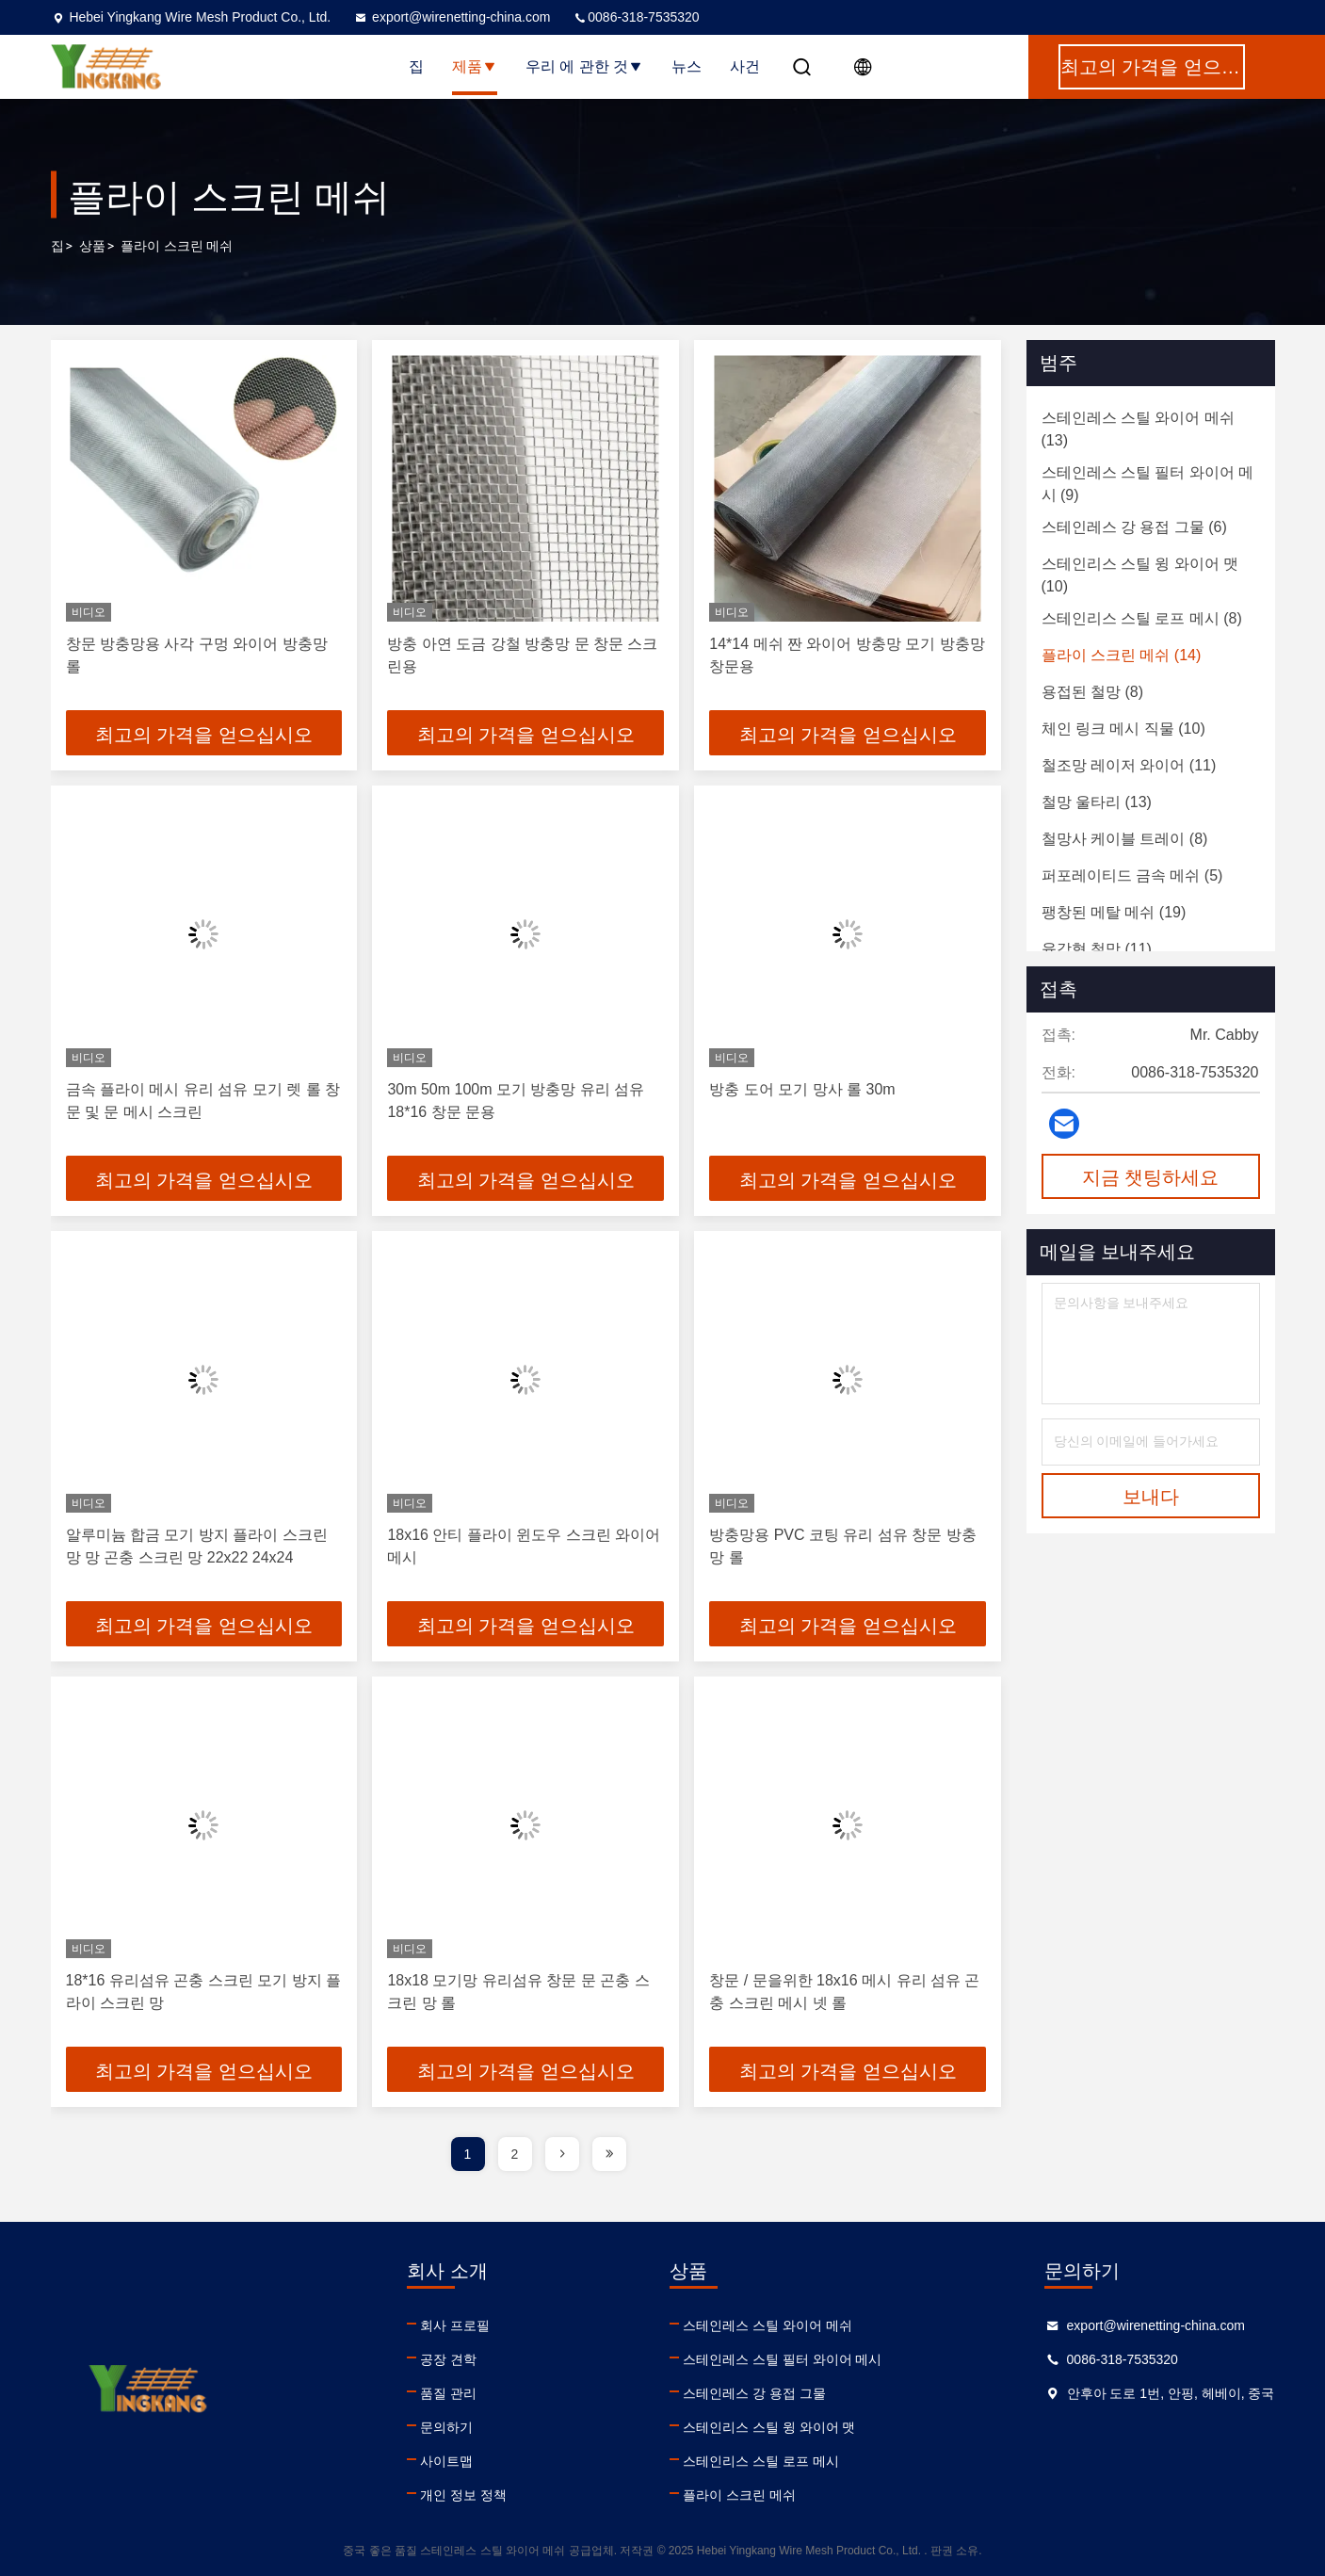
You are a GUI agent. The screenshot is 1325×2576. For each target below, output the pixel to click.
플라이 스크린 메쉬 (739, 2495)
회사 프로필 (455, 2325)
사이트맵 (446, 2461)
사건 (745, 66)
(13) (1138, 429)
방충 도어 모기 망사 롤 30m (802, 1089)
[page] (562, 2154)
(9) (1148, 483)
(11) (1129, 765)
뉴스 (686, 66)
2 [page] (515, 2154)
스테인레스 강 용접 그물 (754, 2393)
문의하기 (446, 2427)
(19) (1114, 912)
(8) (1142, 618)
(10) (1140, 575)
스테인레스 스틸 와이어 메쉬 (767, 2325)
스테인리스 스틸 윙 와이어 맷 (769, 2427)
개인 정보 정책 (463, 2495)
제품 (474, 66)
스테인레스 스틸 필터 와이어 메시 (782, 2359)
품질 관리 (448, 2393)
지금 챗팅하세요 (1151, 1177)
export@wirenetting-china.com (451, 16)
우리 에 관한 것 (584, 66)
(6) (1134, 527)
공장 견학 (448, 2359)
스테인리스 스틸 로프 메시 (761, 2461)
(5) (1132, 875)
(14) (1122, 655)
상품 (92, 245)
